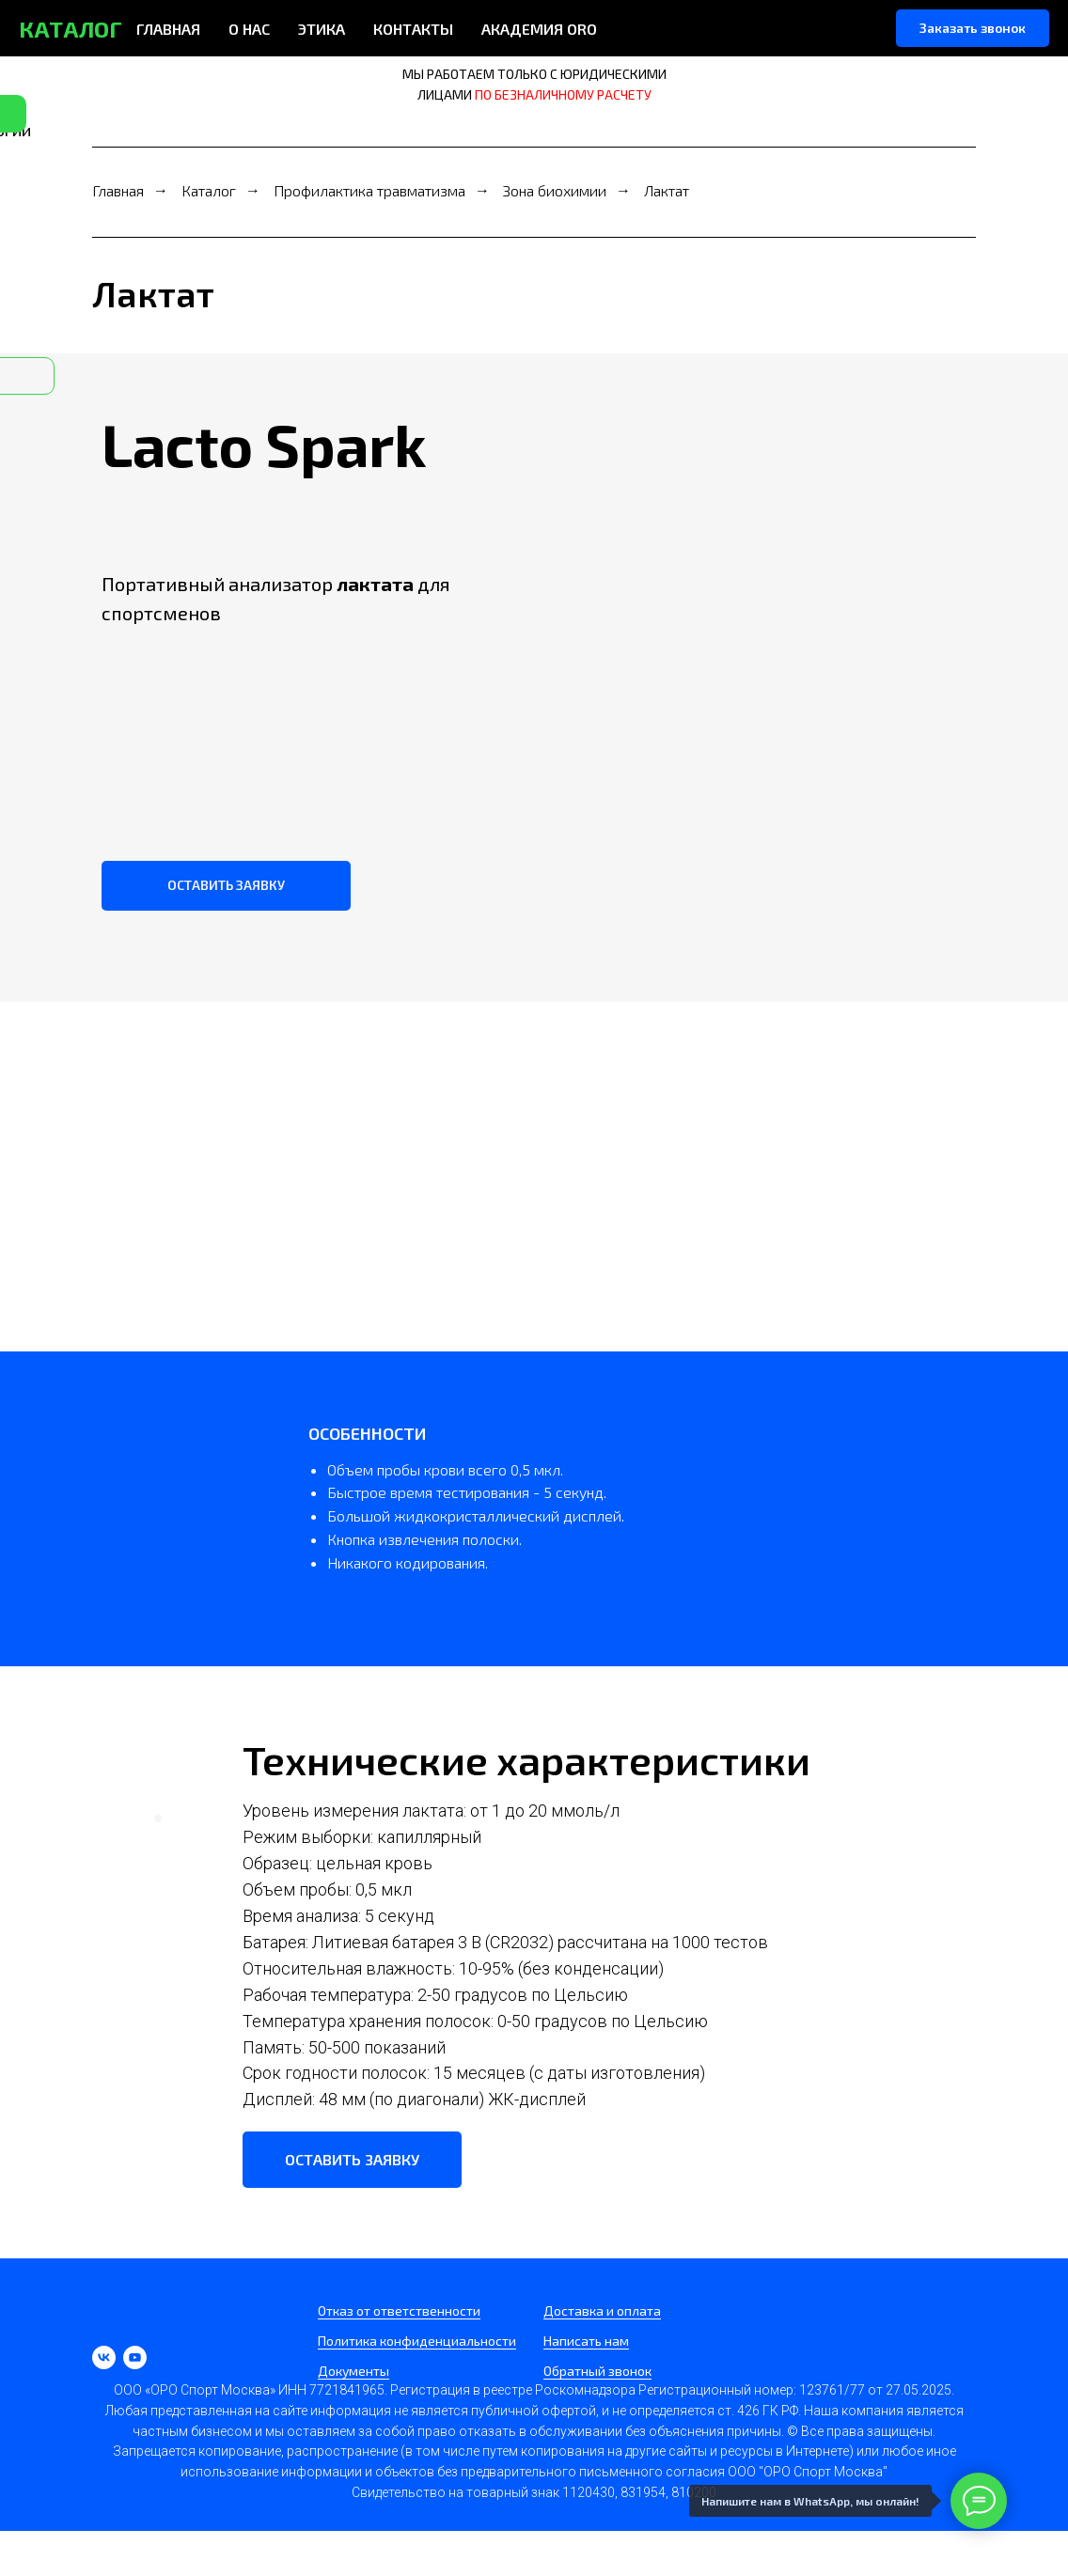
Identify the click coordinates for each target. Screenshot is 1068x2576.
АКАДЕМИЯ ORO (539, 29)
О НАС (249, 29)
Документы (353, 2371)
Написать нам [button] (586, 2341)
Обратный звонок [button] (597, 2371)
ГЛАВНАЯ (168, 29)
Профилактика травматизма (369, 190)
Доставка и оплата (602, 2310)
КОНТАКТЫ (413, 29)
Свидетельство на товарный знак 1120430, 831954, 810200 (534, 2492)
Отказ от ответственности (399, 2310)
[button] (972, 28)
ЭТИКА (321, 29)
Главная (118, 190)
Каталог (208, 190)
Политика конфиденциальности (417, 2341)
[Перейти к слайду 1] (158, 1818)
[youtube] (135, 2357)
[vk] (104, 2357)
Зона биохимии (554, 190)
